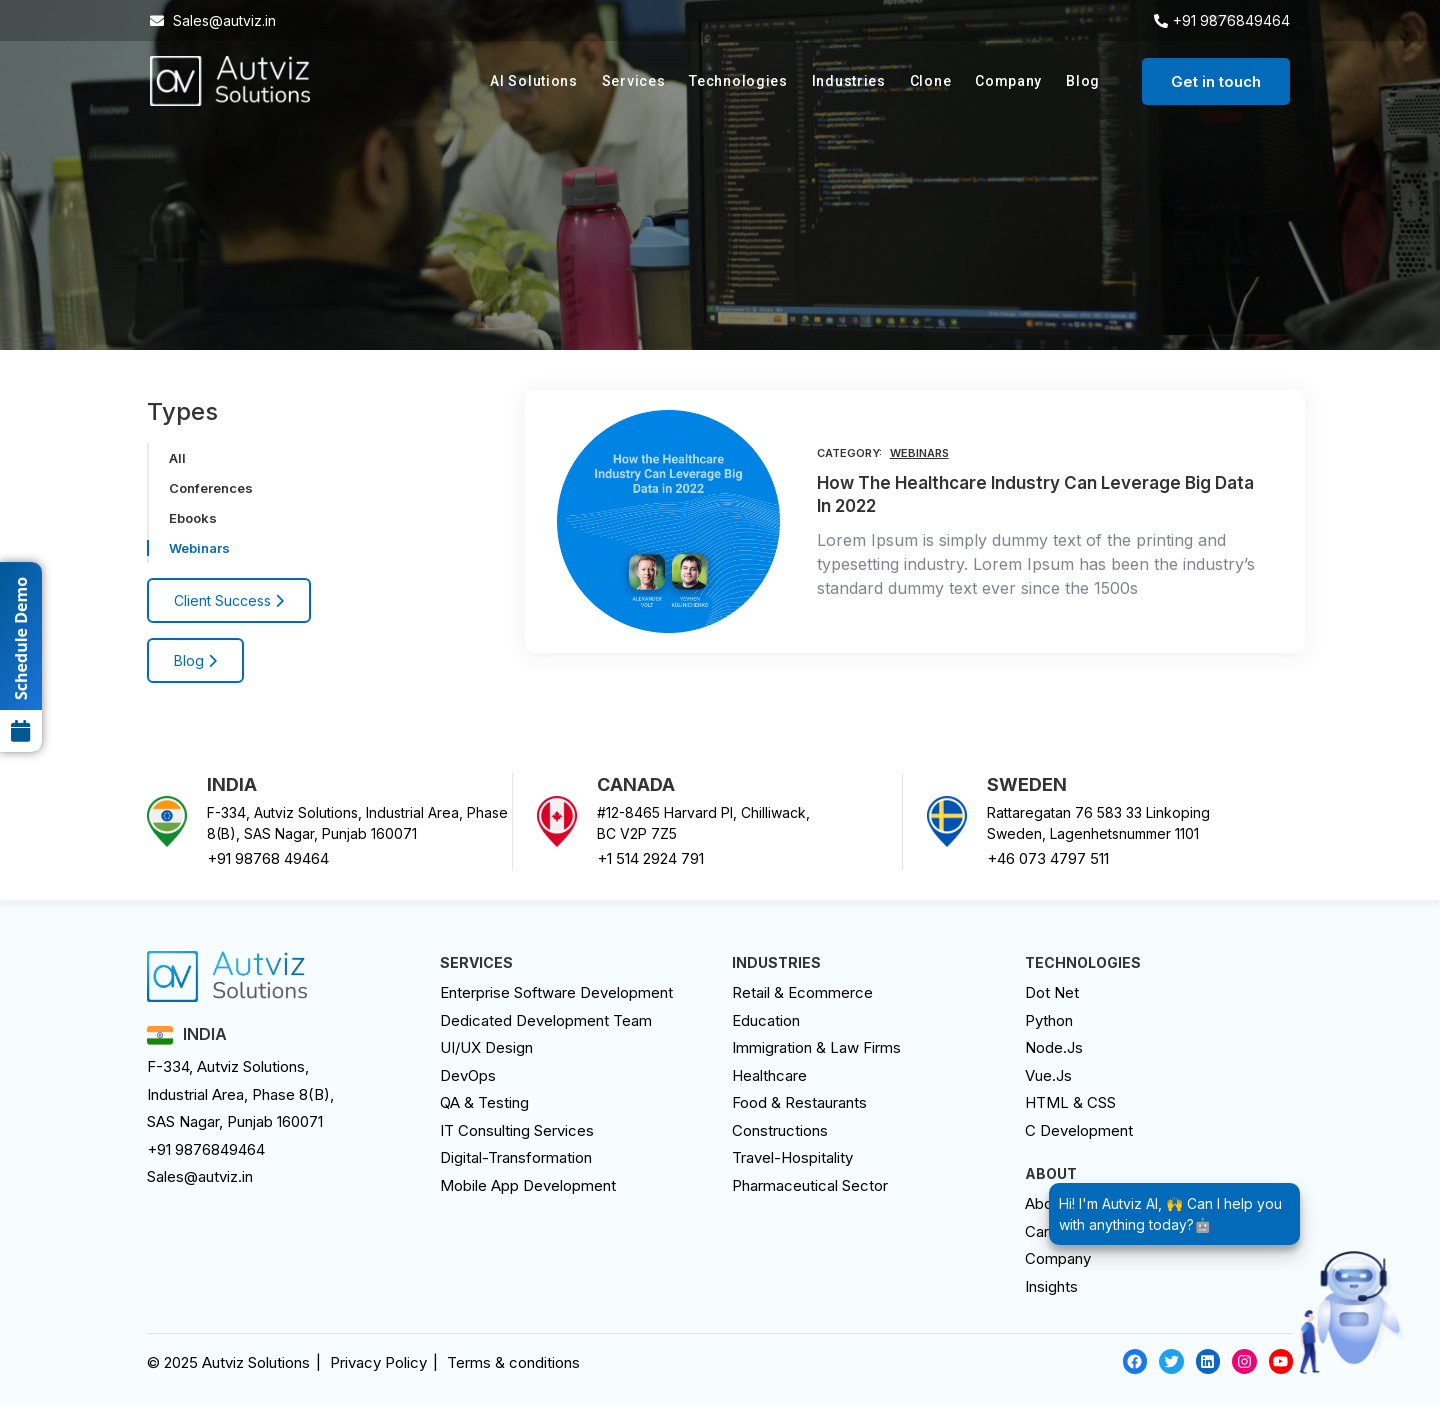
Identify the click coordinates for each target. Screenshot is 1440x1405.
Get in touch (1216, 81)
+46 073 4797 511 (1048, 858)
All (177, 458)
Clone (931, 81)
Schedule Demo (21, 664)
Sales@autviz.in (200, 1176)
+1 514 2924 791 (650, 858)
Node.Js (1054, 1047)
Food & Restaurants (799, 1102)
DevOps (468, 1075)
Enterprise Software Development (556, 992)
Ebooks (193, 518)
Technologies (738, 81)
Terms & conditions (513, 1362)
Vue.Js (1048, 1075)
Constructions (780, 1130)
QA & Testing (484, 1102)
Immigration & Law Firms (816, 1047)
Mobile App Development (528, 1185)
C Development (1079, 1130)
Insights (1051, 1286)
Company (1008, 81)
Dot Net (1052, 992)
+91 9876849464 (206, 1149)
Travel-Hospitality (792, 1157)
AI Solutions (533, 81)
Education (766, 1020)
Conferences (211, 488)
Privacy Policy (378, 1362)
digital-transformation (516, 1157)
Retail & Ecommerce (802, 992)
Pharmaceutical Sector (810, 1185)
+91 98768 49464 (268, 858)
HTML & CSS (1070, 1102)
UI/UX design (486, 1047)
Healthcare (769, 1075)
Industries (849, 81)
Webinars (199, 548)
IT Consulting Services (517, 1130)
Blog (1083, 81)
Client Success (229, 600)
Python (1049, 1020)
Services (634, 81)
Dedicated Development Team (546, 1020)
